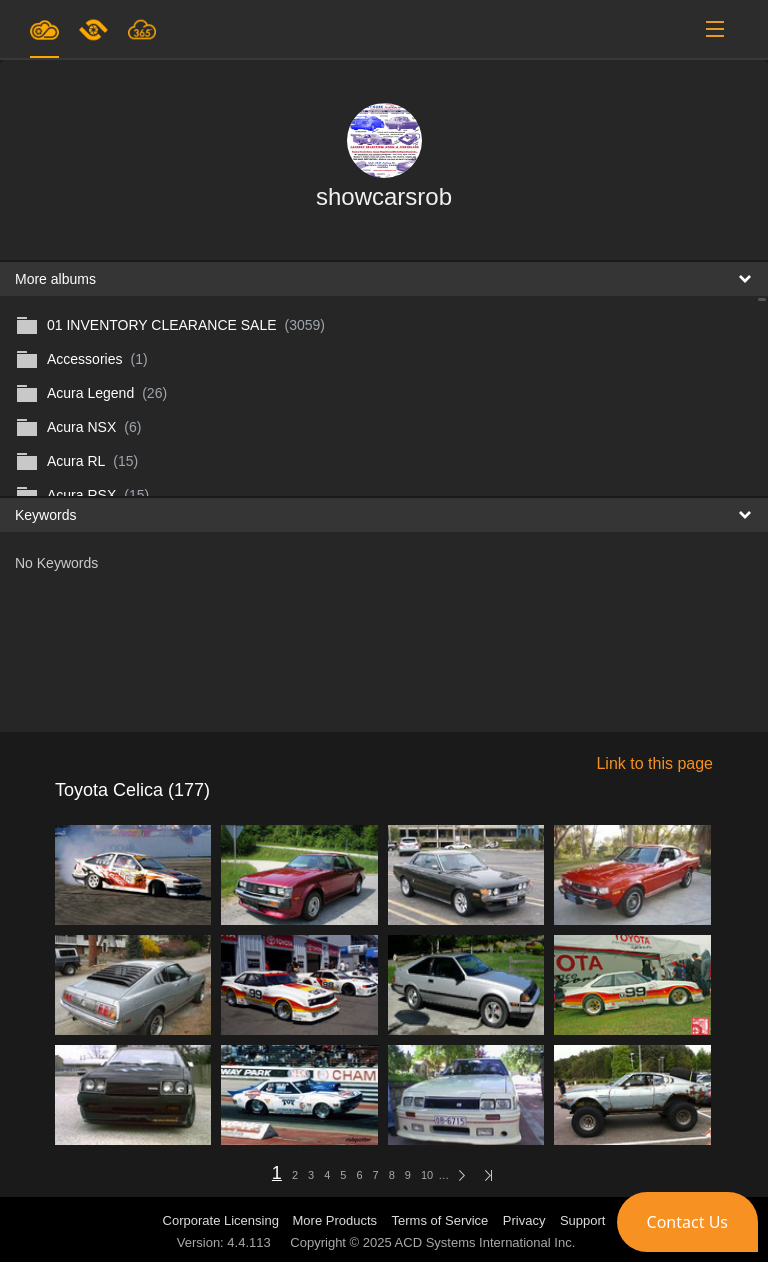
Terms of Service (440, 1220)
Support (583, 1220)
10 (427, 1175)
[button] (687, 1222)
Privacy (524, 1220)
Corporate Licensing (223, 1220)
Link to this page (654, 763)
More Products (335, 1220)
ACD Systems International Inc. (485, 1242)
